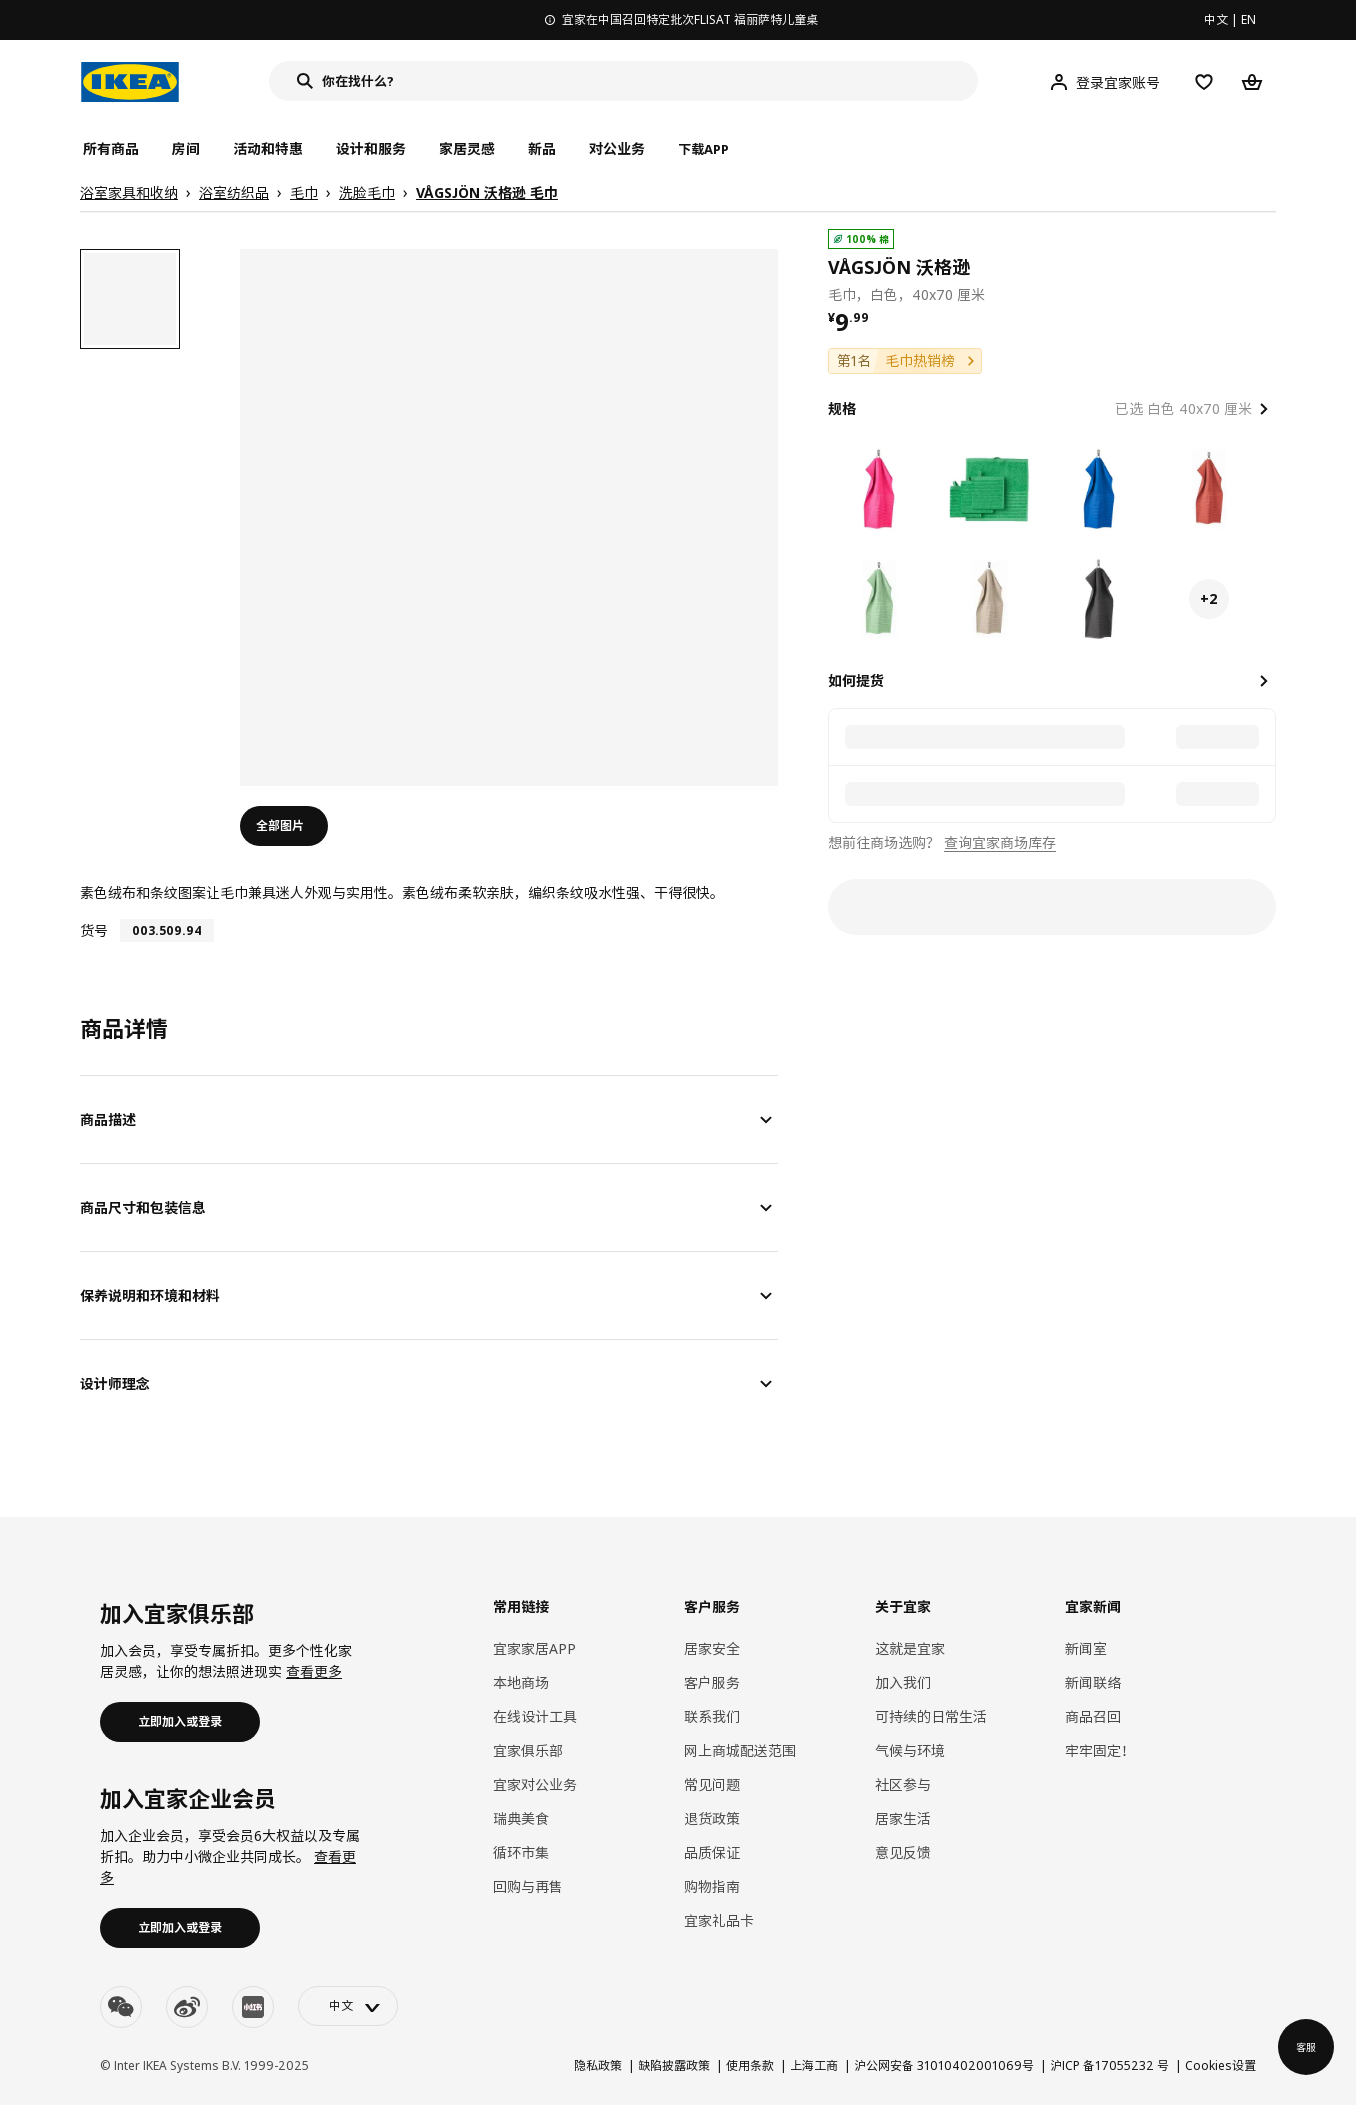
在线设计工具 (535, 1716)
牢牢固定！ (1100, 1750)
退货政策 (712, 1818)
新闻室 (1086, 1648)
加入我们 (903, 1682)
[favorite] (1268, 267)
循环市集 (521, 1852)
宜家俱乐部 (528, 1750)
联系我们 (712, 1716)
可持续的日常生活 (931, 1716)
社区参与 (903, 1784)
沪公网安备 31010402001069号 (944, 2065)
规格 (842, 408)
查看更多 (314, 1671)
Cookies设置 (1220, 2065)
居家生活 (903, 1818)
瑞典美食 (521, 1818)
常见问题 (712, 1784)
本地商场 (521, 1682)
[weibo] (187, 2007)
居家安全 (712, 1648)
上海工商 (814, 2065)
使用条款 (750, 2065)
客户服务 (712, 1682)
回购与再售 (528, 1886)
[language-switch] (348, 2006)
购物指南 (712, 1886)
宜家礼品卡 (719, 1920)
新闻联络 (1093, 1682)
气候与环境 (910, 1750)
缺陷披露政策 (674, 2065)
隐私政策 (598, 2065)
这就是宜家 (910, 1648)
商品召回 (1093, 1716)
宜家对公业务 (535, 1784)
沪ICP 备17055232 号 (1109, 2065)
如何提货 (856, 680)
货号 (94, 930)
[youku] (253, 2007)
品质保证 (712, 1852)
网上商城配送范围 (740, 1750)
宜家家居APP (534, 1648)
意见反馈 (903, 1852)
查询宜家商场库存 (1000, 842)
